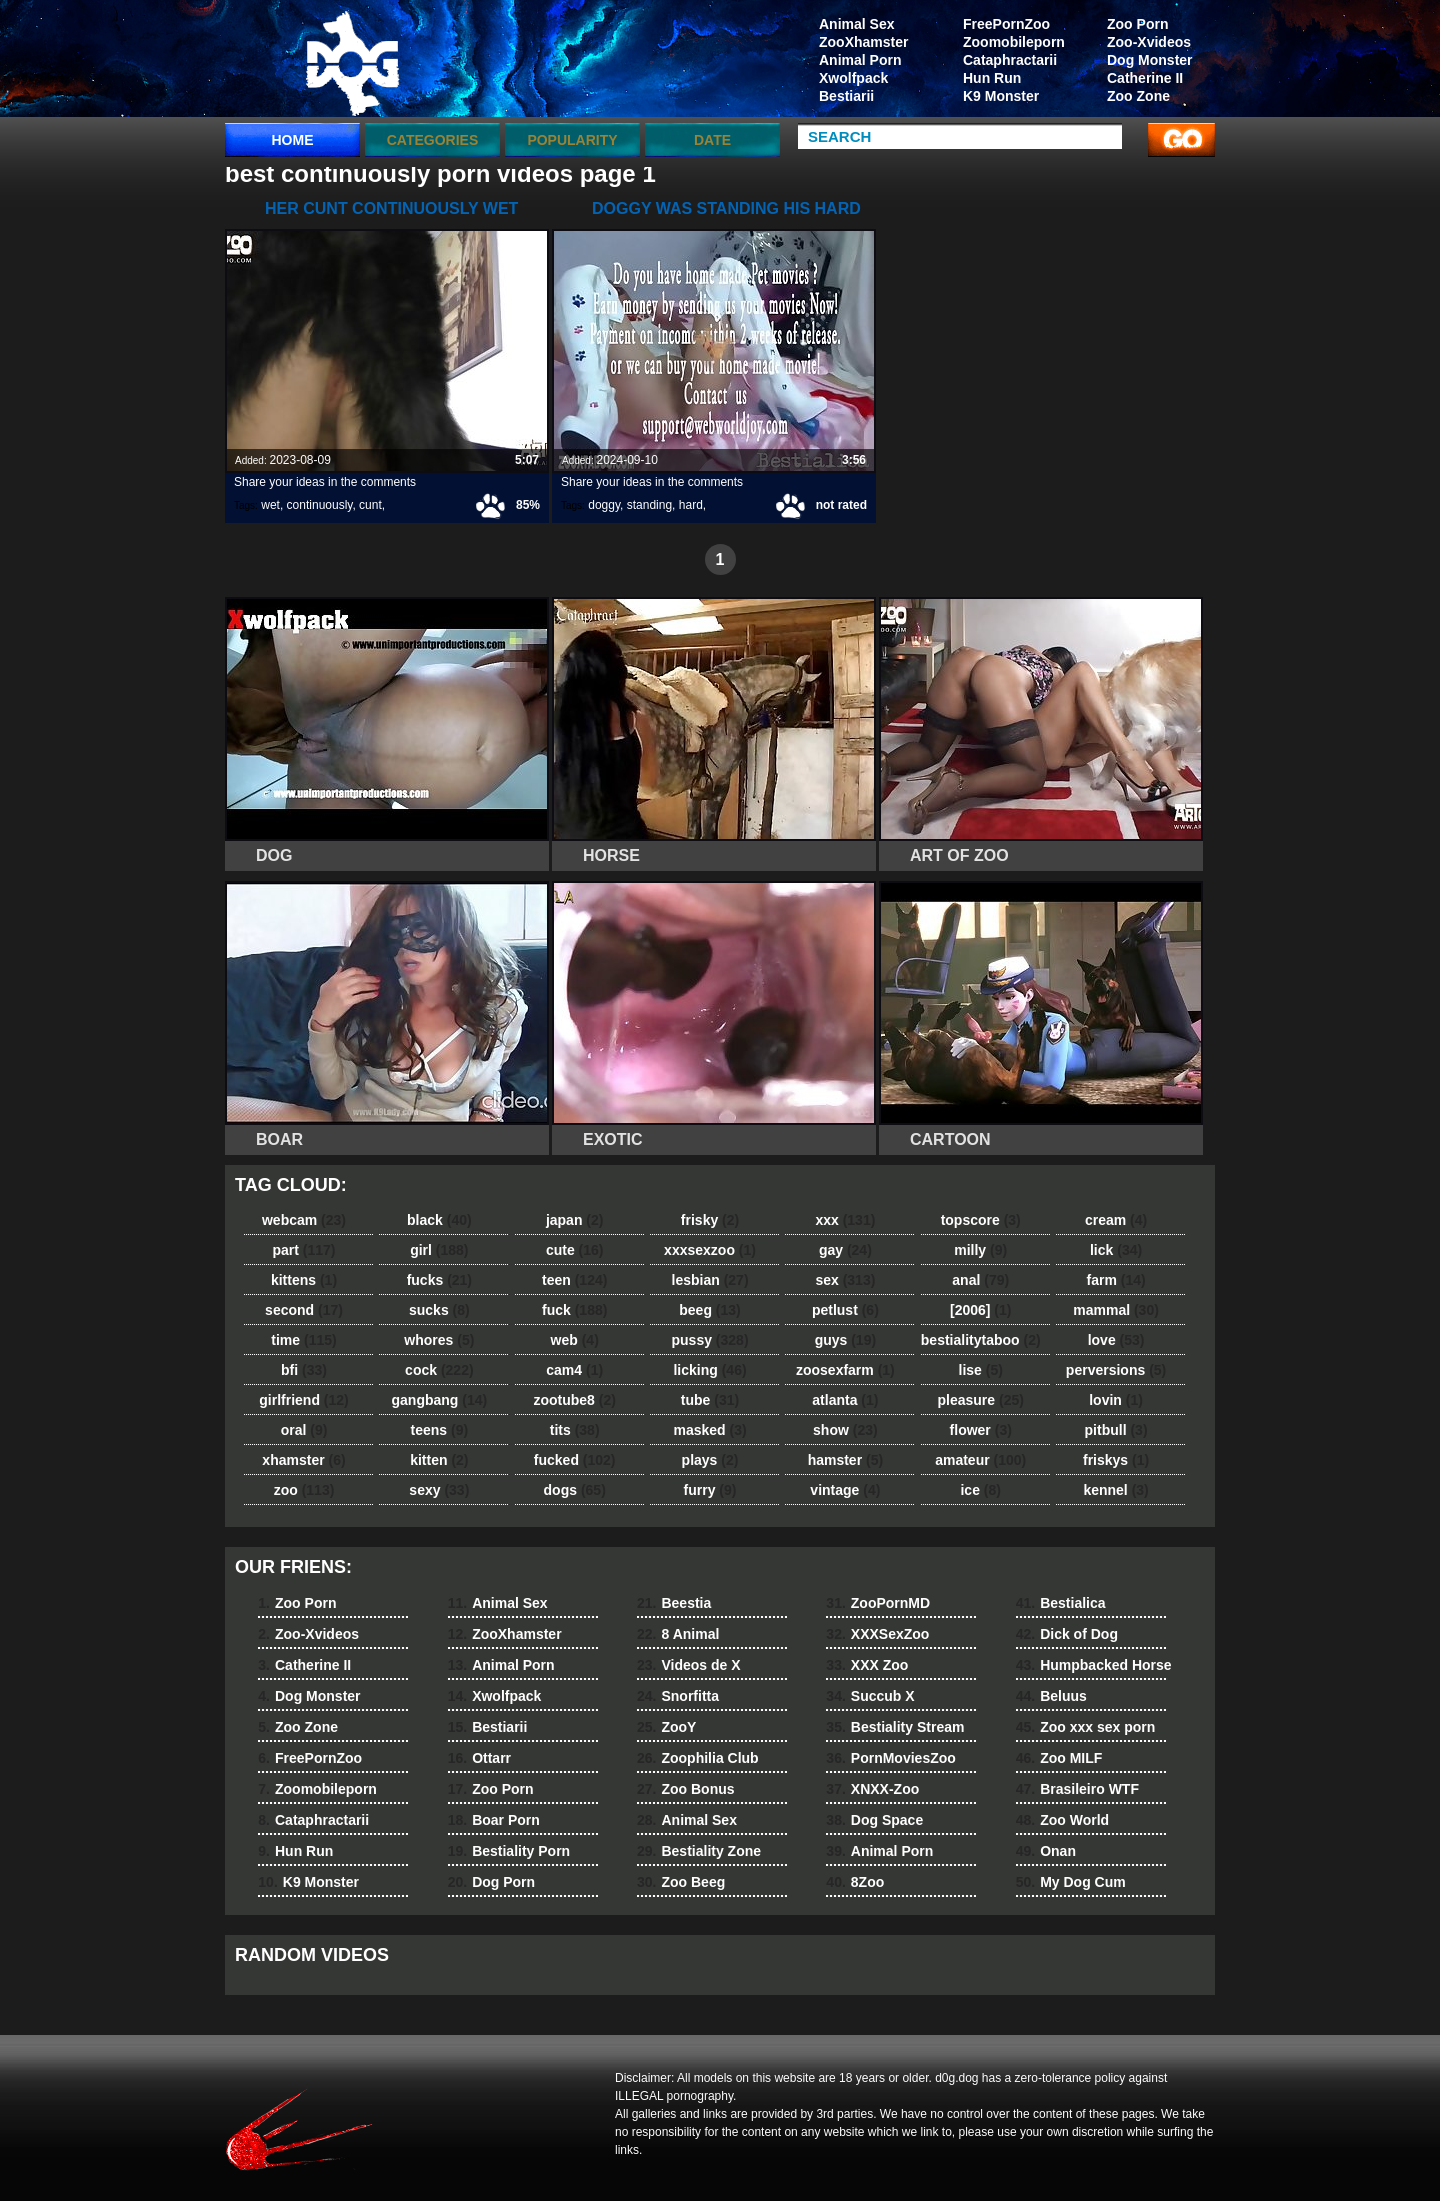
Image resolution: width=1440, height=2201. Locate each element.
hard (691, 505)
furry (710, 1490)
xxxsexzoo (710, 1250)
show (845, 1430)
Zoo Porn (1137, 24)
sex (845, 1280)
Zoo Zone (1138, 96)
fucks (439, 1280)
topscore (981, 1220)
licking (709, 1370)
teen (574, 1280)
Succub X (870, 1696)
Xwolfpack (853, 78)
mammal (1116, 1310)
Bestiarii (846, 96)
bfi (304, 1370)
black (439, 1220)
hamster (845, 1460)
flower (981, 1430)
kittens (304, 1280)
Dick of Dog (1067, 1634)
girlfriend (303, 1400)
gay (845, 1250)
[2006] (980, 1310)
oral (304, 1430)
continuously (320, 505)
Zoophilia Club (698, 1758)
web (575, 1340)
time (303, 1340)
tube (710, 1400)
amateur (980, 1460)
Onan (1046, 1851)
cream (1116, 1220)
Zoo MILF (1059, 1758)
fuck (574, 1310)
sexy (439, 1490)
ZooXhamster (863, 42)
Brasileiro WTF (1077, 1789)
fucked (575, 1460)
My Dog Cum (1071, 1882)
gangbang (440, 1400)
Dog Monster (1150, 60)
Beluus (1051, 1696)
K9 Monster (1001, 96)
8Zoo (855, 1882)
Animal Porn (860, 60)
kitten (439, 1460)
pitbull (1116, 1430)
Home (293, 140)
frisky (710, 1220)
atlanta (845, 1400)
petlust (845, 1310)
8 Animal (678, 1634)
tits (575, 1430)
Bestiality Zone (699, 1851)
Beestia (674, 1603)
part (303, 1250)
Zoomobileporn (1014, 42)
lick (1116, 1250)
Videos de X (689, 1665)
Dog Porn (491, 1882)
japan (575, 1220)
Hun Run (992, 78)
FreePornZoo (1006, 24)
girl (439, 1250)
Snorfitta (678, 1696)
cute (575, 1250)
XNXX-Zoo (872, 1789)
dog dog (352, 63)
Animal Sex (856, 24)
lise (981, 1370)
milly (980, 1250)
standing (649, 505)
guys (845, 1340)
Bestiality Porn (509, 1851)
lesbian (710, 1280)
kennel (1115, 1490)
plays (710, 1460)
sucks (439, 1310)
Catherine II (1145, 78)
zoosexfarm (845, 1370)
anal (980, 1280)
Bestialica (1061, 1603)
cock (439, 1370)
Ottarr (479, 1758)
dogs (575, 1490)
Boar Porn (494, 1820)
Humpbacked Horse (1094, 1665)
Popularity (572, 140)
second (304, 1310)
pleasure (981, 1400)
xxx (845, 1220)
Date (712, 140)
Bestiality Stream (895, 1727)
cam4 (574, 1370)
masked (709, 1430)
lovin (1116, 1400)
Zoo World (1062, 1820)
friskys (1116, 1460)
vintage (845, 1490)
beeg (709, 1310)
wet (270, 505)
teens (440, 1430)
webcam (304, 1220)
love (1116, 1340)
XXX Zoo (867, 1665)
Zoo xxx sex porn (1086, 1727)
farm (1115, 1280)
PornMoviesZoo (890, 1758)
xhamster (303, 1460)
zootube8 (574, 1400)
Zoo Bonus (686, 1789)
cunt (370, 505)
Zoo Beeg (681, 1882)
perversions (1116, 1370)
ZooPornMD (878, 1603)
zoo (304, 1490)
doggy (604, 505)
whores (439, 1340)
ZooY (666, 1727)
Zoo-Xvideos (1149, 42)
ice (980, 1490)
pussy (710, 1340)
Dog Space (874, 1820)
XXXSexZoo (877, 1634)
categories (433, 140)
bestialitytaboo (981, 1340)
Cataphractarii (1010, 60)
